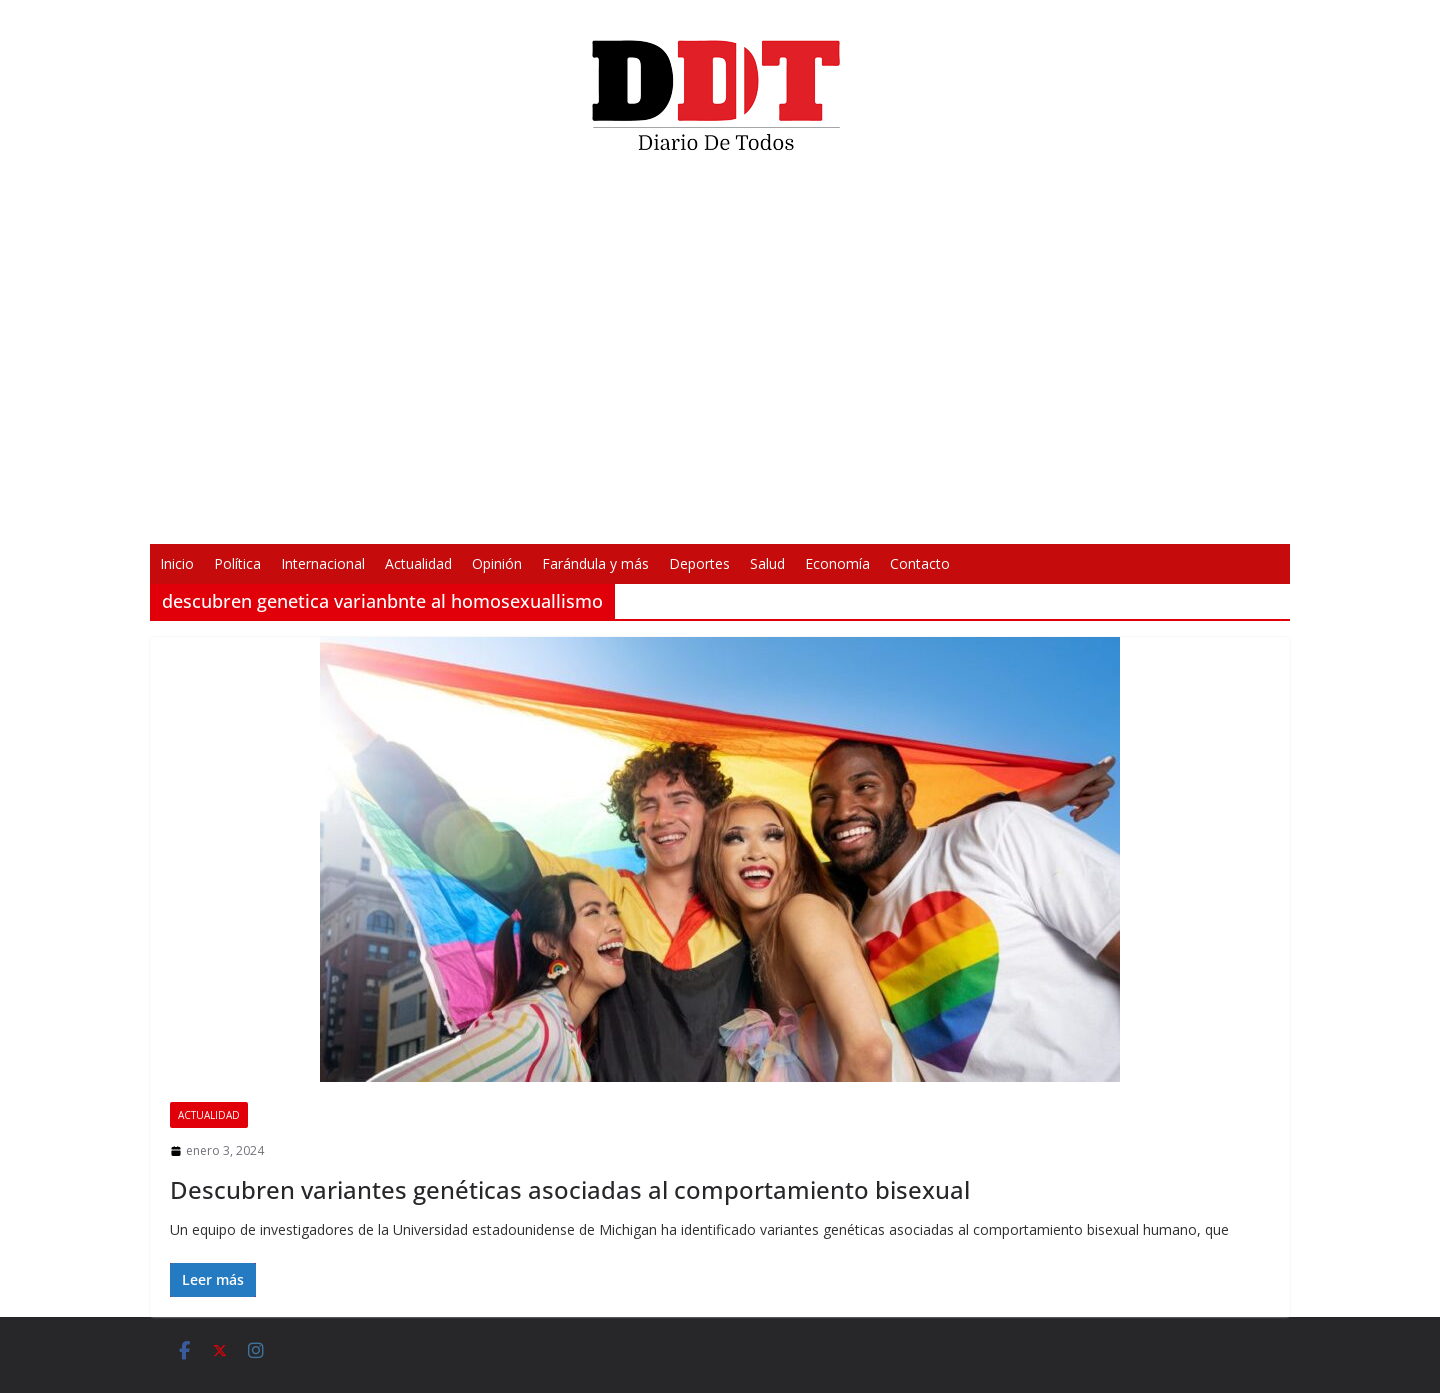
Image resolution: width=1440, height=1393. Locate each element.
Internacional (323, 563)
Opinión (497, 563)
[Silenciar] (982, 516)
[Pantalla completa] (1014, 516)
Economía (837, 563)
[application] (720, 356)
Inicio (177, 563)
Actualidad (418, 563)
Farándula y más (595, 563)
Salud (767, 563)
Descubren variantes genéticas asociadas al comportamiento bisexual (570, 1189)
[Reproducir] (426, 516)
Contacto (920, 563)
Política (237, 563)
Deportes (699, 563)
